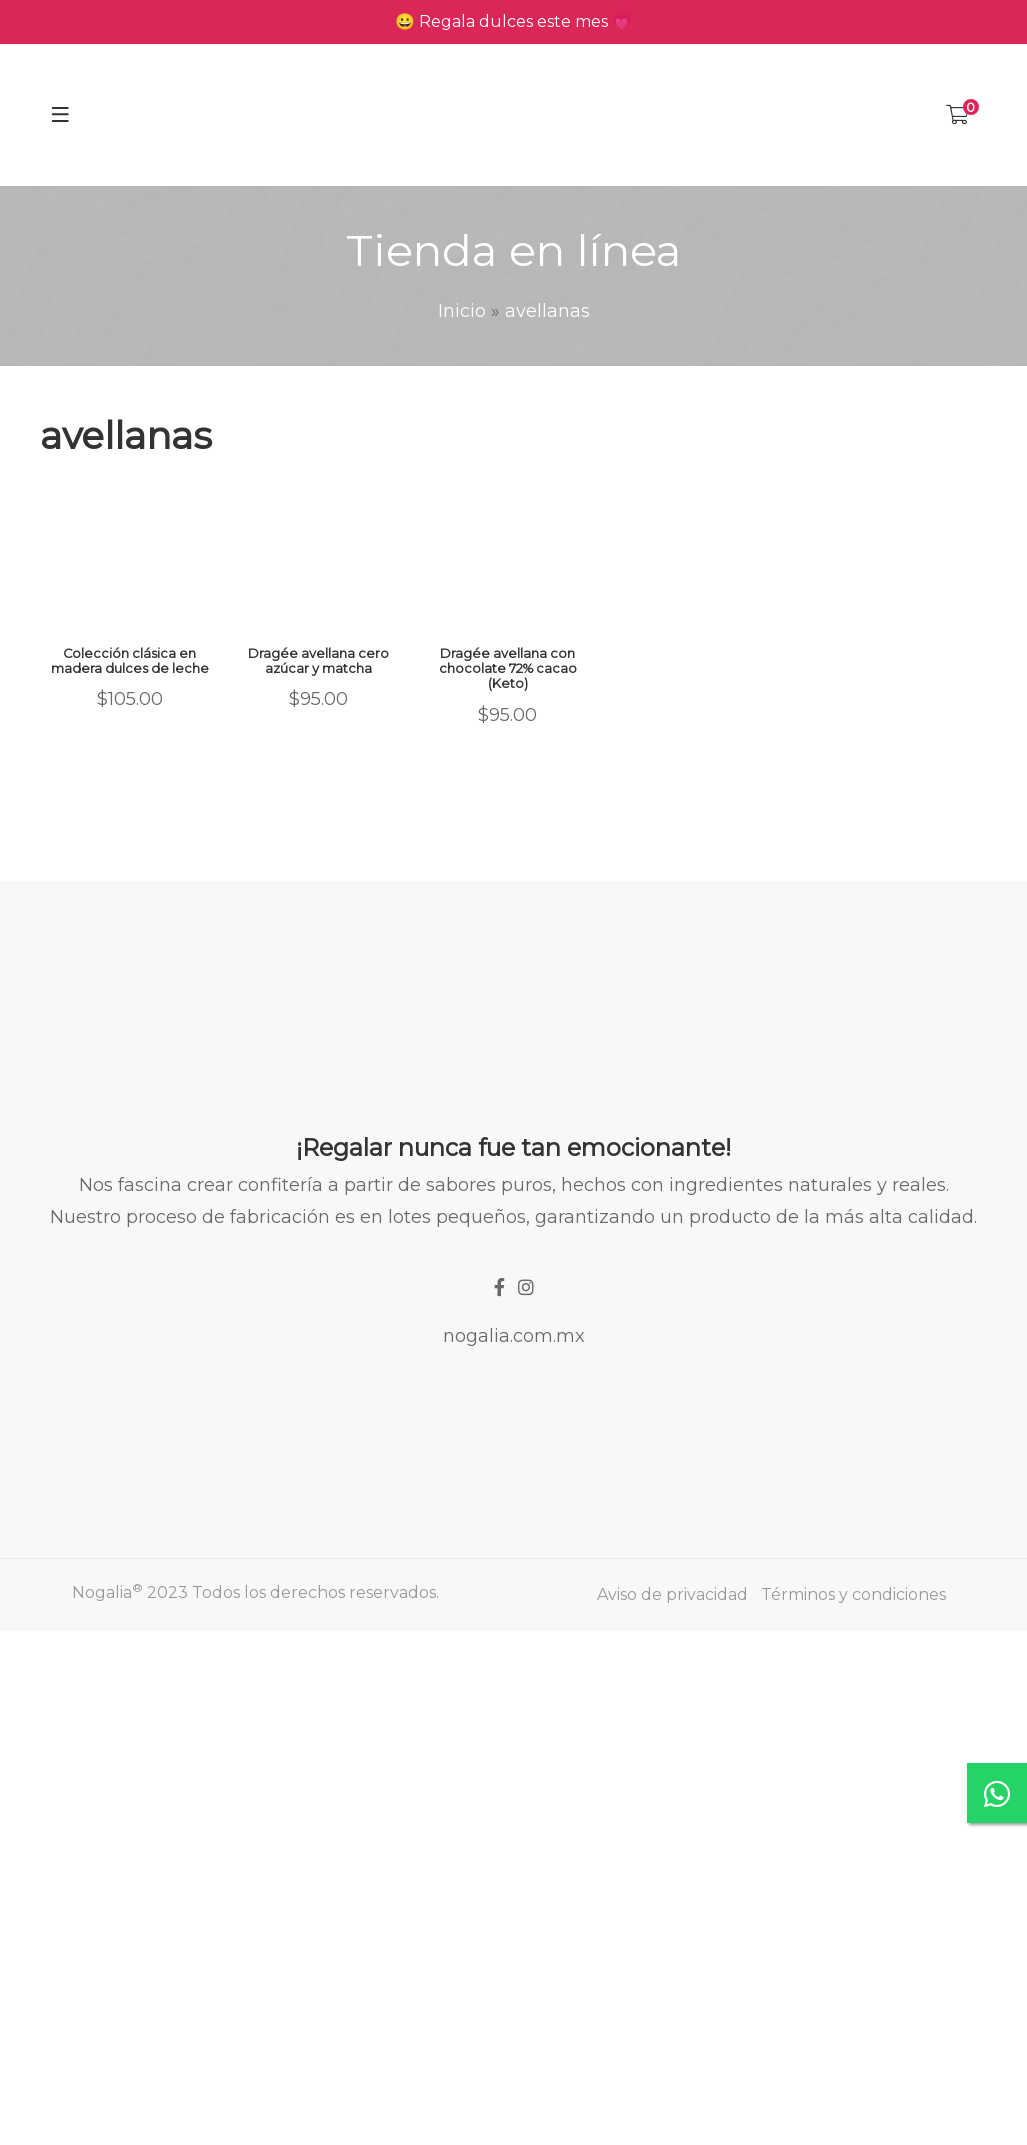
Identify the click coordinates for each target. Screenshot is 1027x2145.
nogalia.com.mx (514, 1336)
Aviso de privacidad (672, 1594)
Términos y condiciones (853, 1594)
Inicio (462, 311)
